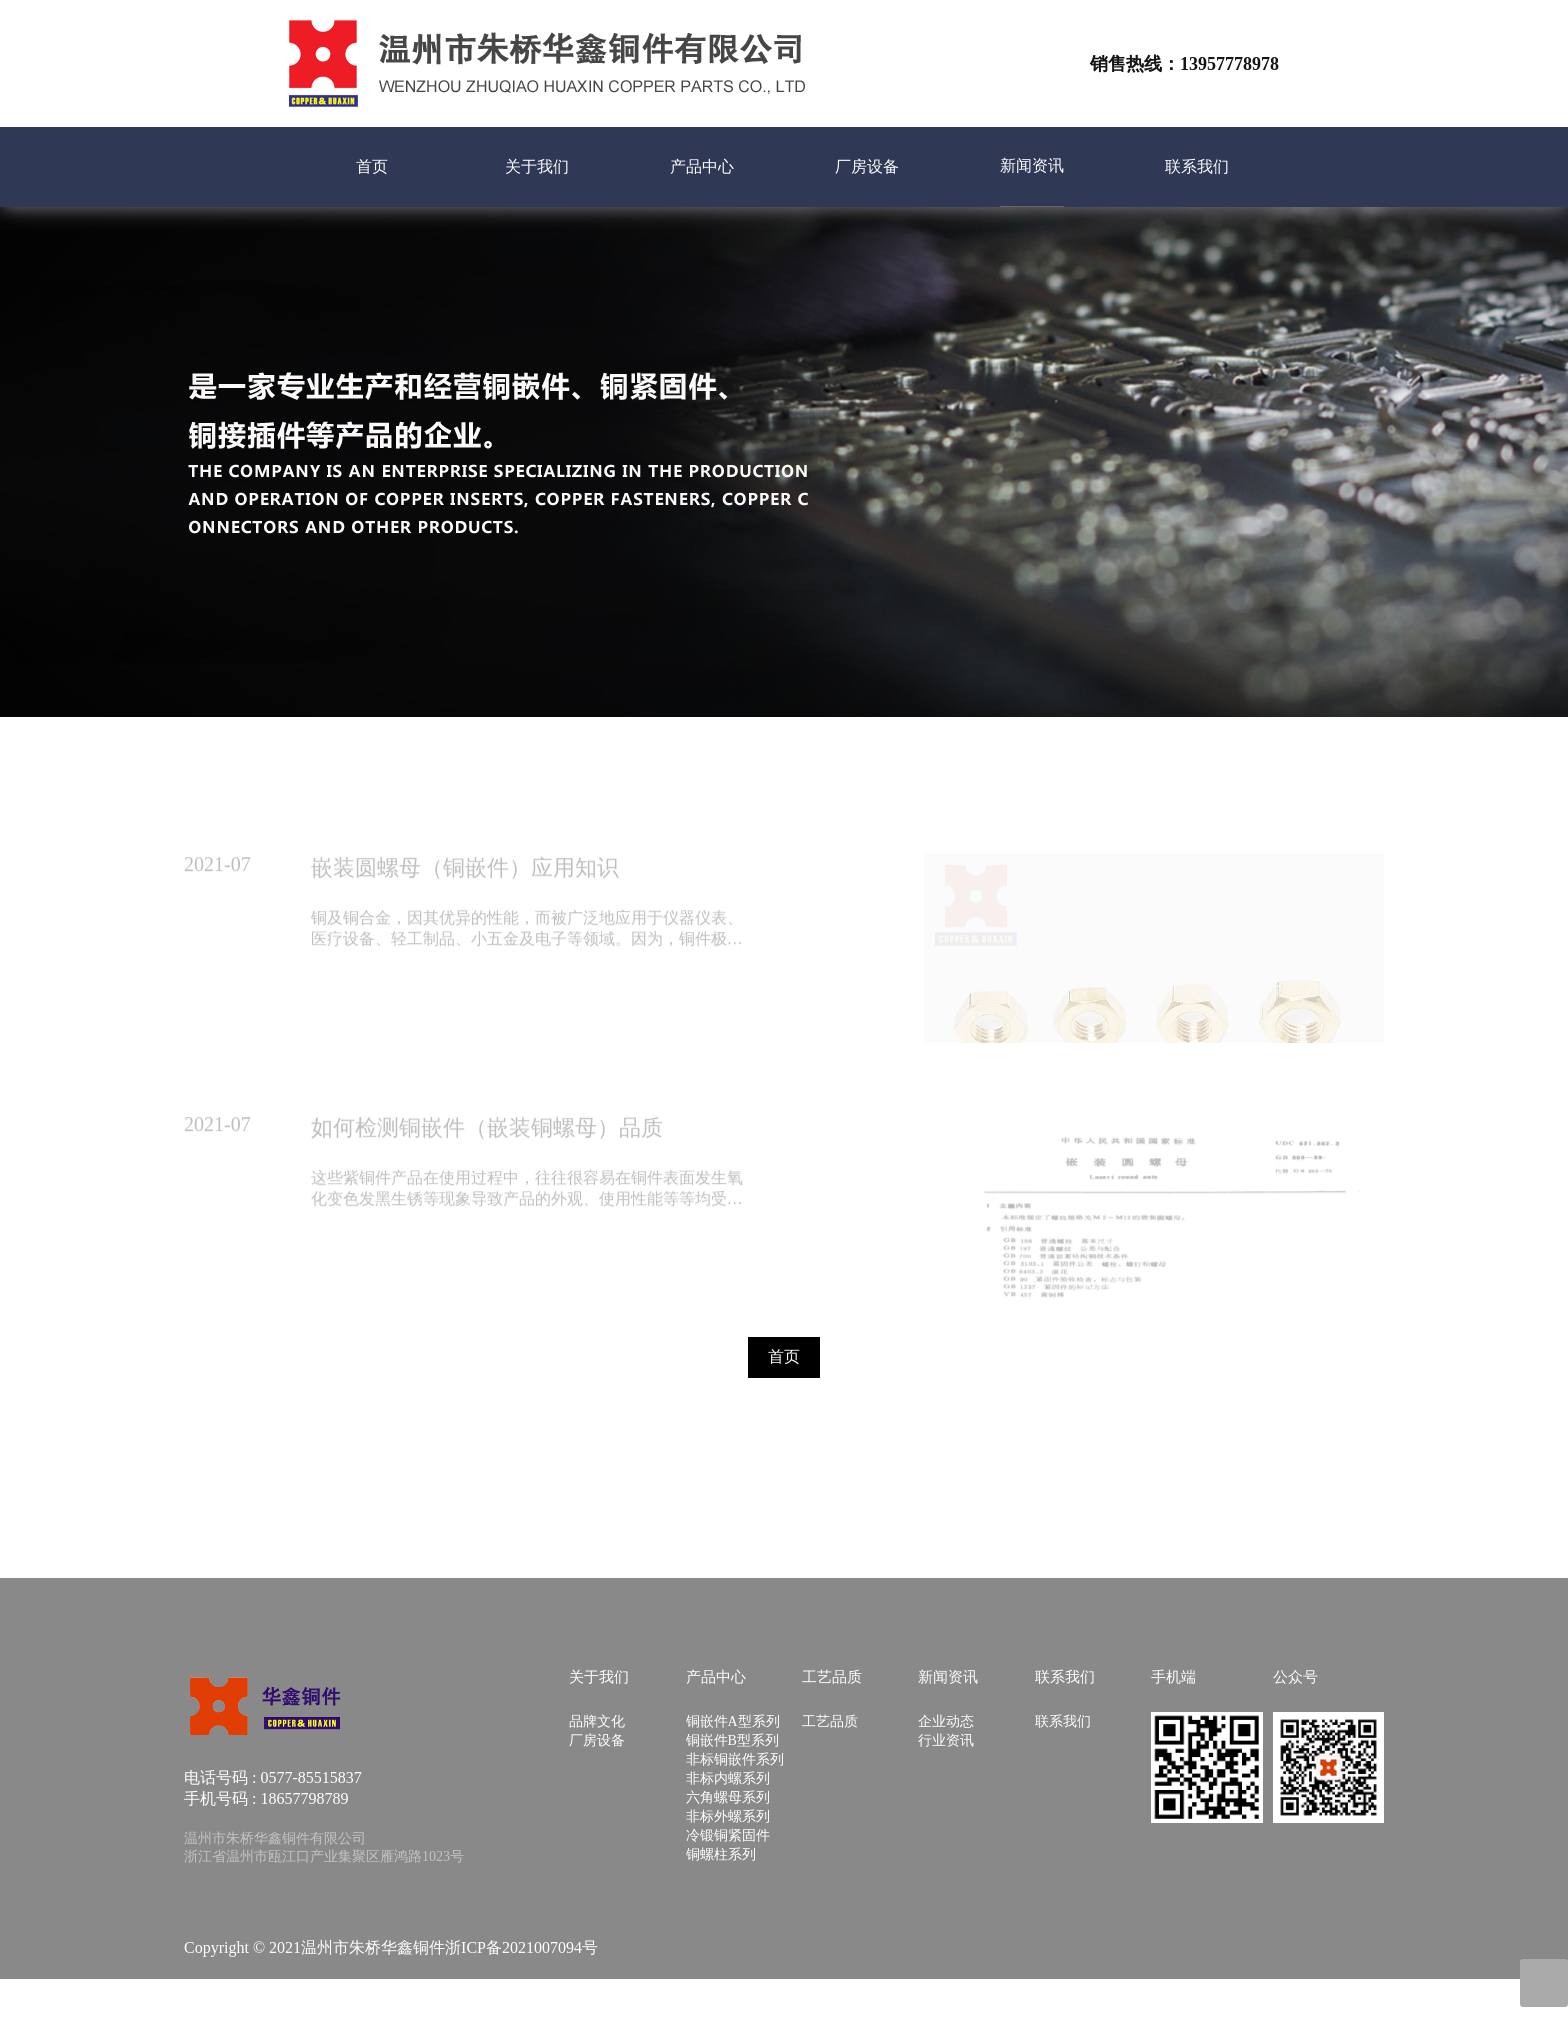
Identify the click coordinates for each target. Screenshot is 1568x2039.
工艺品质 (830, 1721)
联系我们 (1197, 166)
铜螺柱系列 (721, 1854)
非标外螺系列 (728, 1816)
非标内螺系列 (728, 1778)
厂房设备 (867, 166)
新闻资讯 (1032, 165)
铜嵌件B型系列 (732, 1740)
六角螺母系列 (728, 1797)
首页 (372, 166)
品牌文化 (597, 1721)
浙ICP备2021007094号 (521, 1947)
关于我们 (537, 166)
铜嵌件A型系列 (733, 1721)
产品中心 (702, 166)
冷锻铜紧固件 (728, 1835)
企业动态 (946, 1721)
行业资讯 (946, 1740)
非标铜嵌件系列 (735, 1759)
